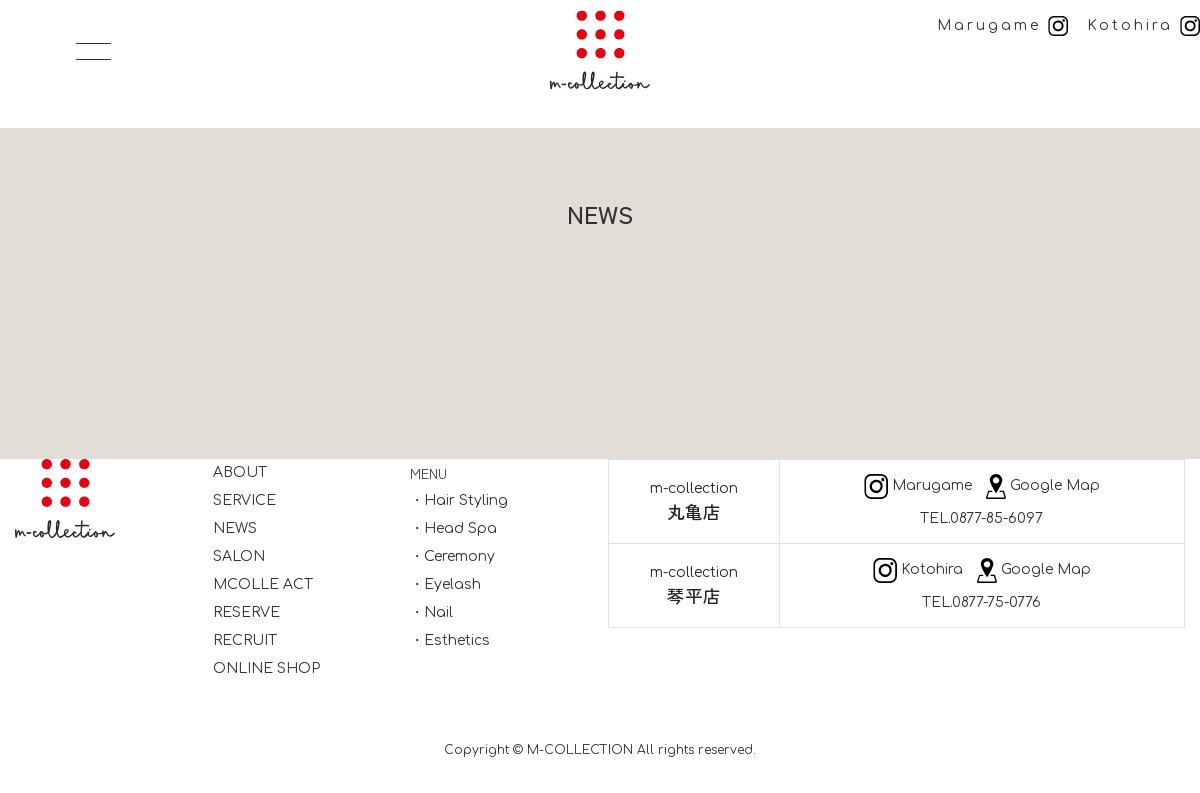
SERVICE (244, 500)
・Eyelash (445, 584)
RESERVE (246, 612)
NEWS (235, 528)
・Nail (431, 612)
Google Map (1043, 485)
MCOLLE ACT (263, 584)
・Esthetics (450, 640)
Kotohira (1143, 25)
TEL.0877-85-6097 (981, 518)
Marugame (1002, 25)
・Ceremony (452, 556)
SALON (239, 556)
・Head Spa (453, 528)
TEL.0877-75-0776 (981, 602)
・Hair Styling (459, 500)
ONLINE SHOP (266, 668)
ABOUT (240, 472)
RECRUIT (245, 640)
